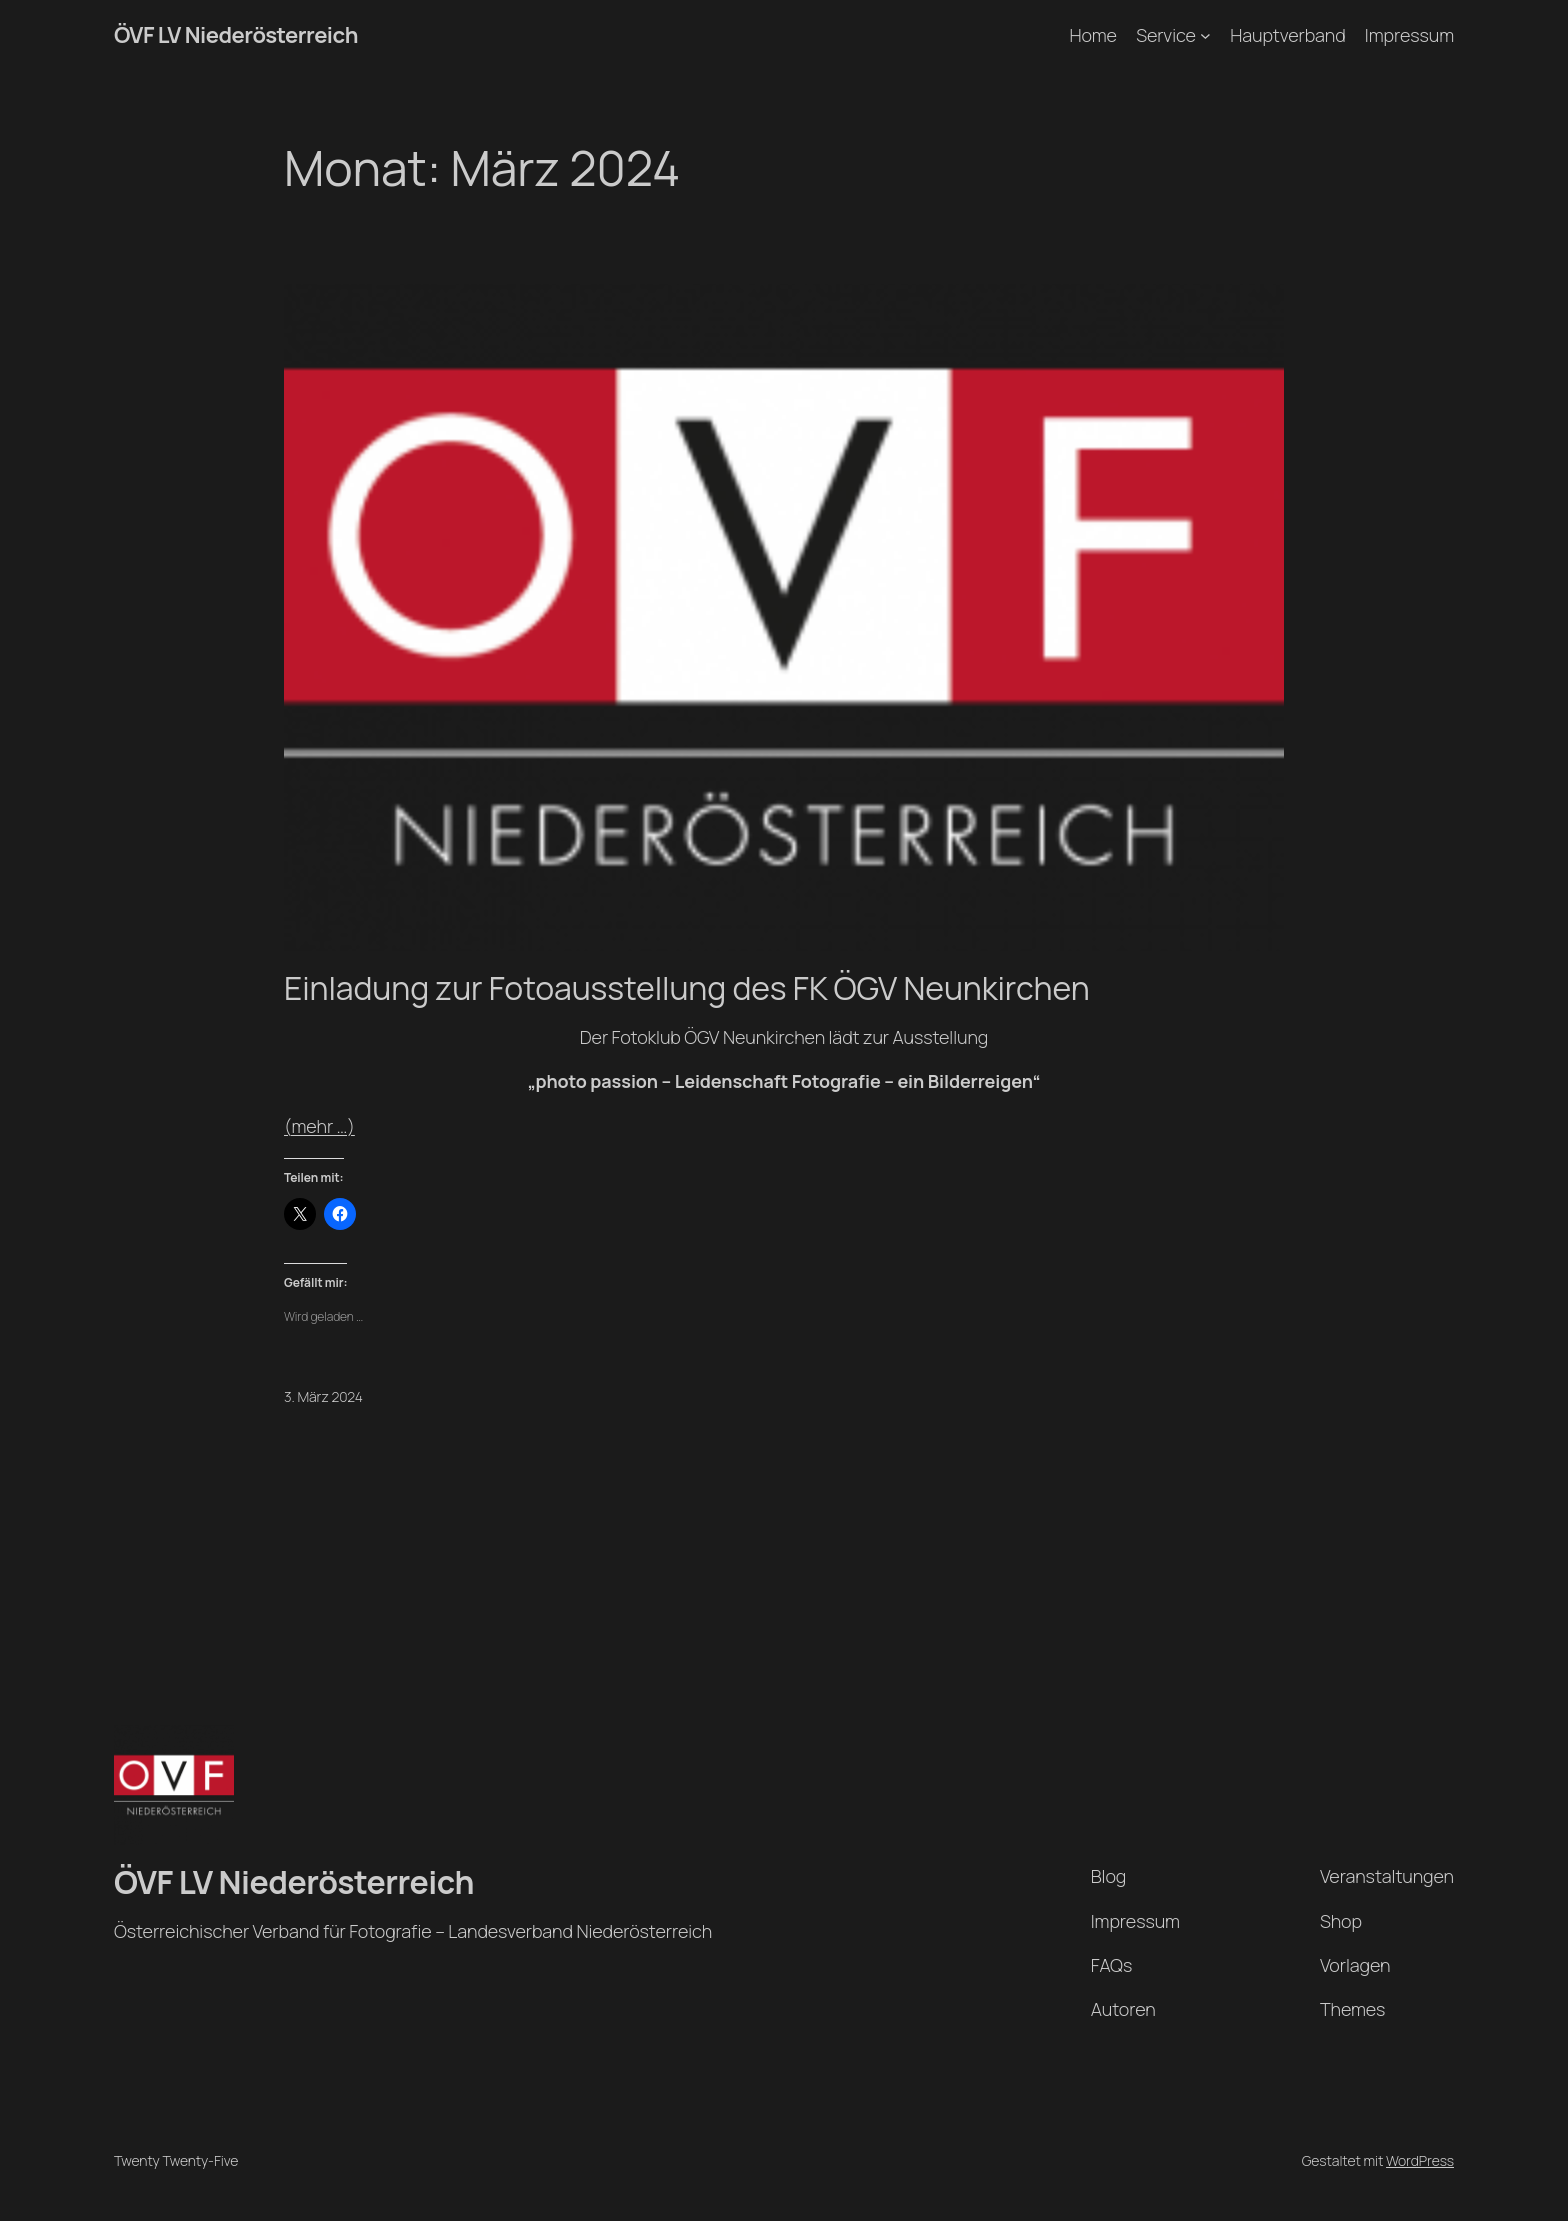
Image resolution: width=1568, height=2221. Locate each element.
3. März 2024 (323, 1396)
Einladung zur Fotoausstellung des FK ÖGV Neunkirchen (687, 988)
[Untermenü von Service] (1205, 35)
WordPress (1420, 2160)
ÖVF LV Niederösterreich (236, 35)
